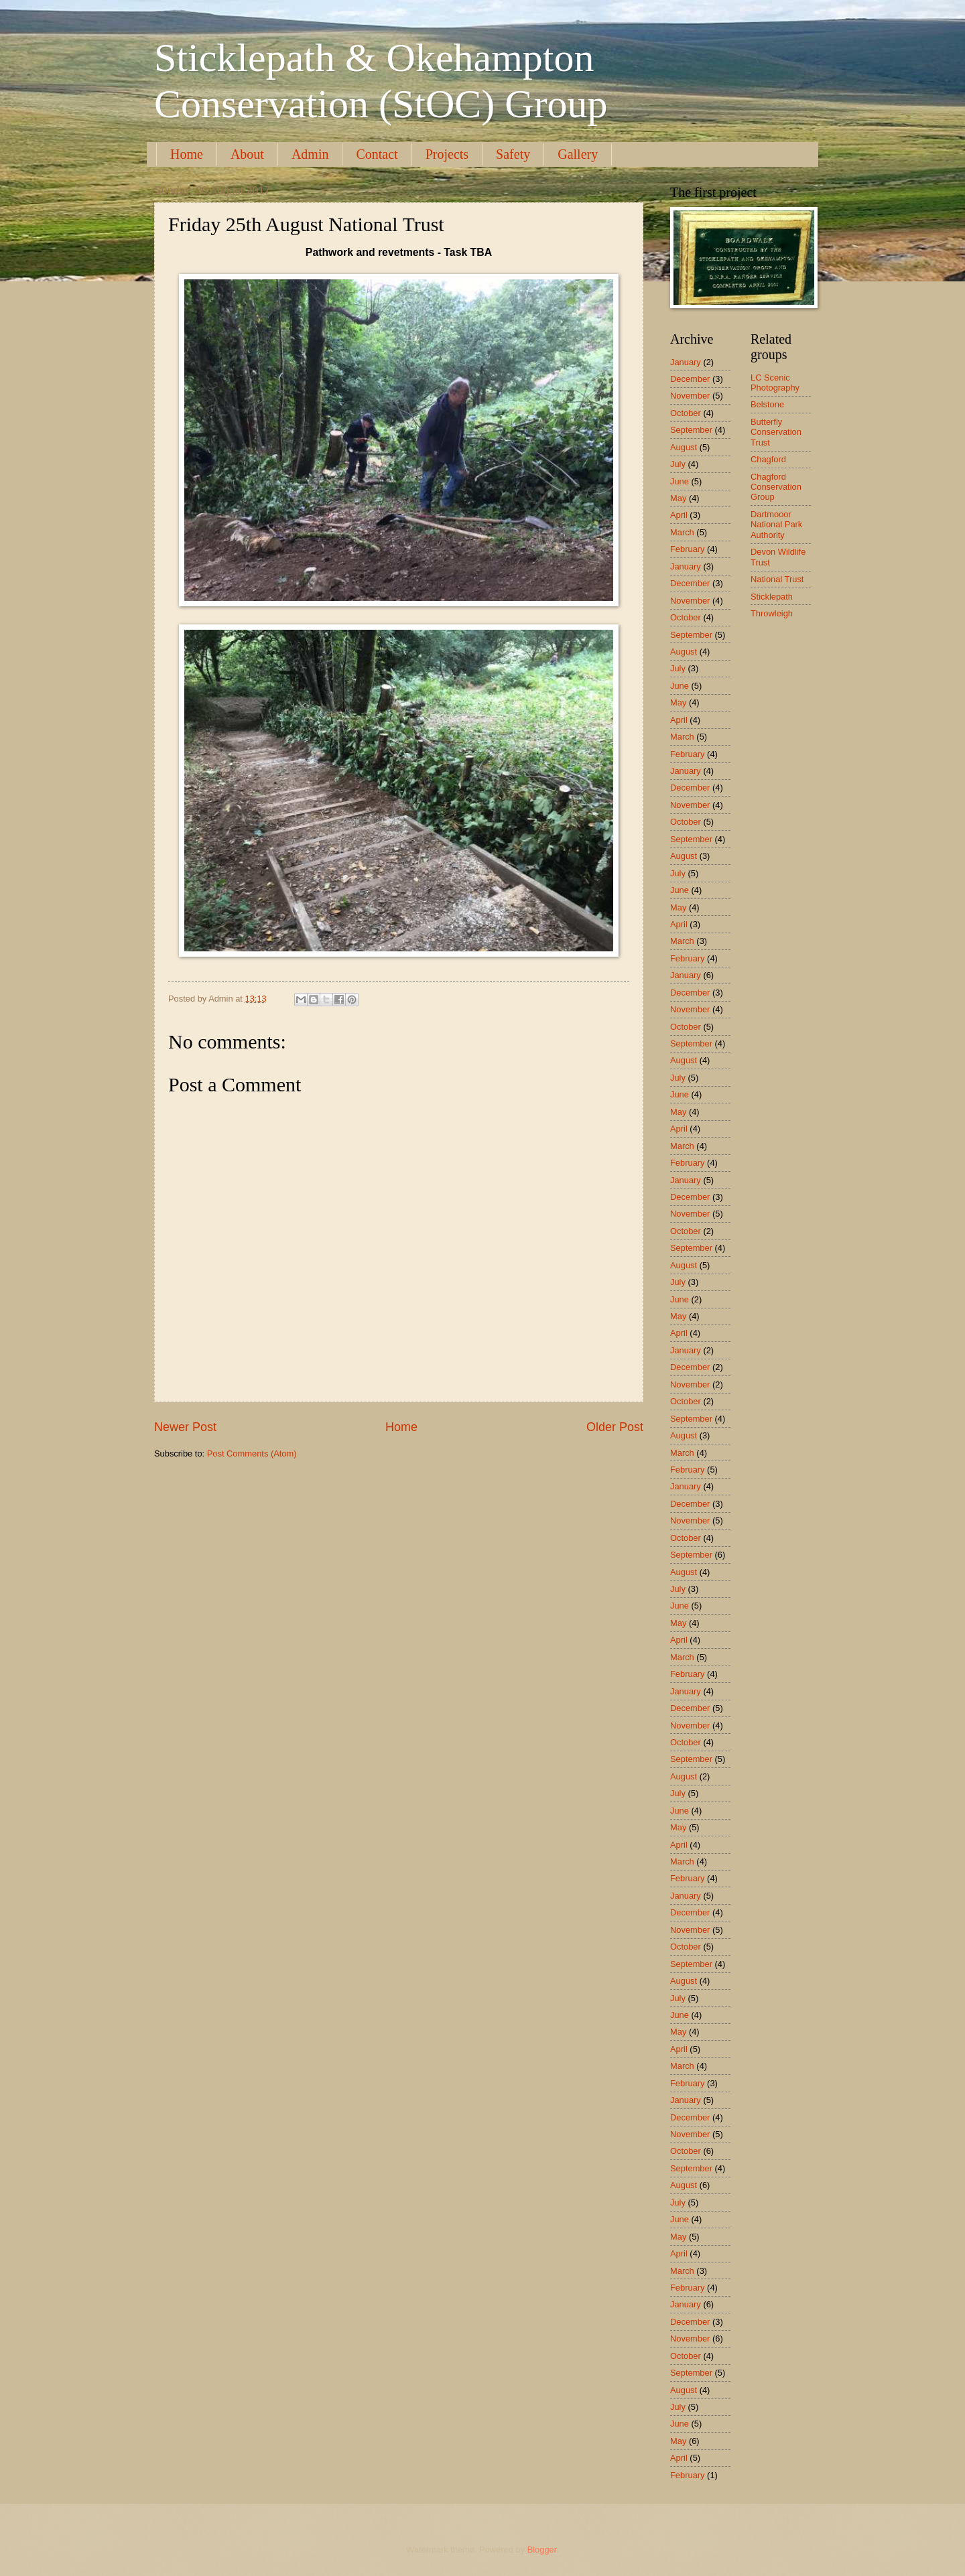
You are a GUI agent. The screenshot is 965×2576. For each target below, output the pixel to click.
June (679, 481)
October (685, 413)
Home (186, 154)
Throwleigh (772, 613)
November (690, 396)
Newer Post (185, 1427)
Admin (310, 154)
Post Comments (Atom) (252, 1453)
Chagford (768, 459)
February (687, 549)
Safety (513, 154)
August (683, 447)
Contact (376, 154)
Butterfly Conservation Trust (776, 432)
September (691, 430)
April (679, 515)
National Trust (777, 579)
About (247, 154)
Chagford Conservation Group (776, 487)
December (690, 379)
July (678, 464)
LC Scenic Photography (775, 382)
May (678, 498)
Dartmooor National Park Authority (776, 524)
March (682, 532)
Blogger (542, 2550)
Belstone (767, 404)
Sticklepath (772, 597)
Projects (447, 154)
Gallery (578, 154)
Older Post (614, 1427)
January (685, 362)
